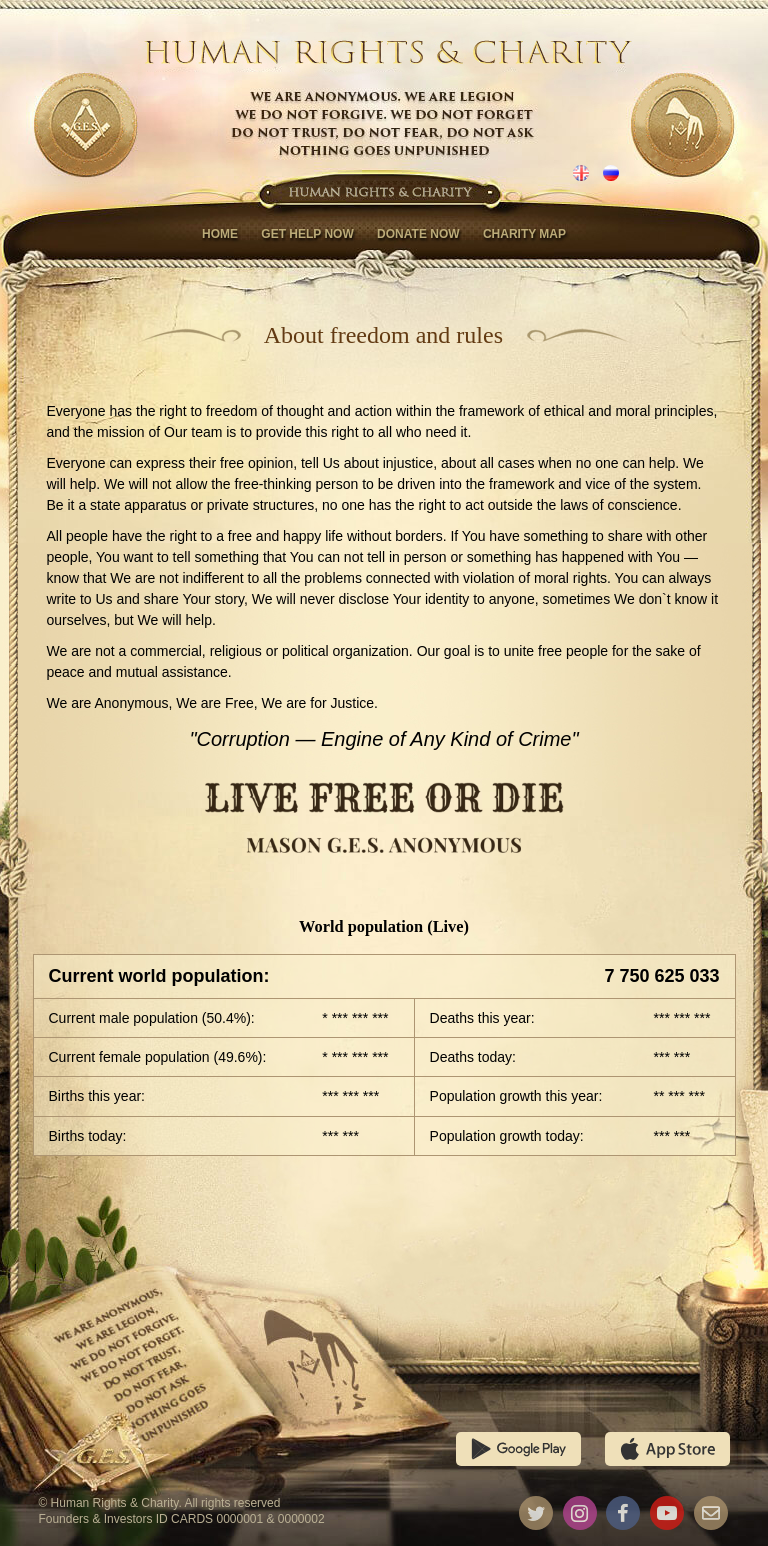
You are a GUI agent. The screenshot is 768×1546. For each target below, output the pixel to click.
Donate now (418, 234)
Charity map (524, 234)
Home (220, 234)
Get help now (307, 234)
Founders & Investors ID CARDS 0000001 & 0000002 (181, 1519)
